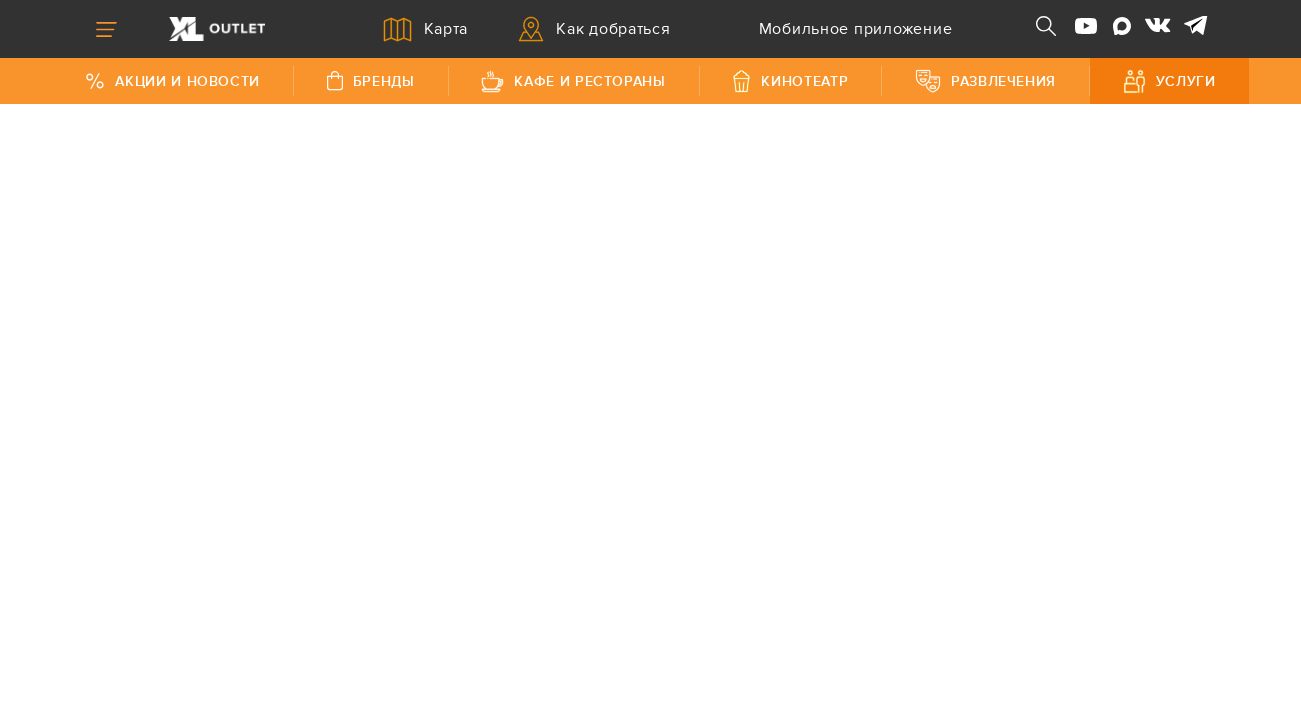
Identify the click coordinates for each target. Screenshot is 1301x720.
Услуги (1169, 81)
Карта (426, 29)
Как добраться (594, 29)
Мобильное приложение (837, 29)
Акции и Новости (172, 81)
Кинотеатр (790, 81)
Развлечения (985, 81)
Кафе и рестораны (573, 81)
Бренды (371, 81)
